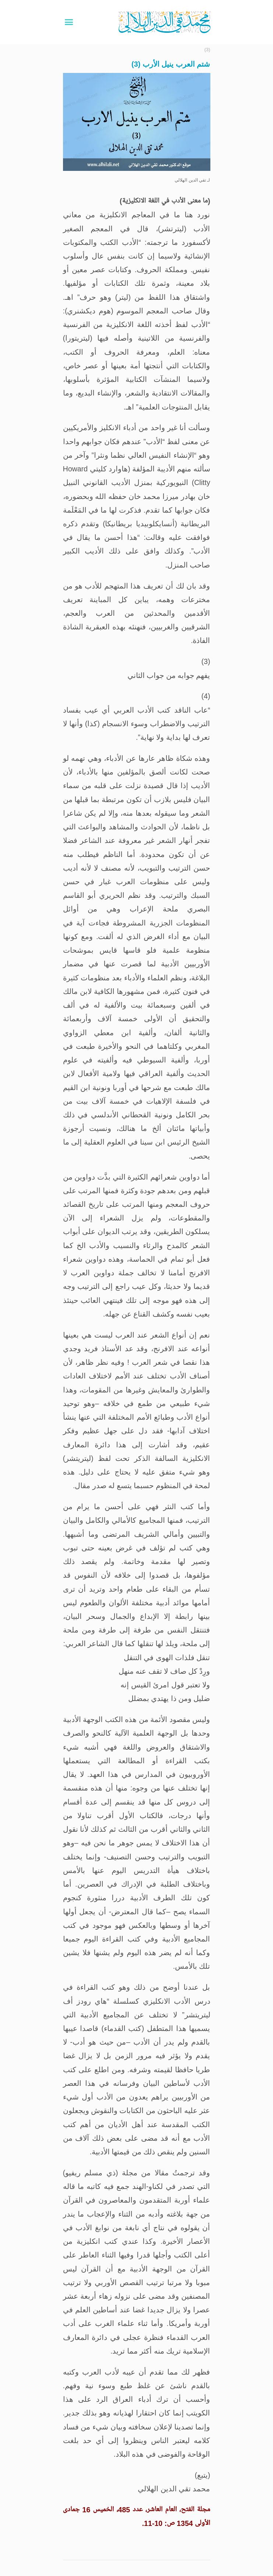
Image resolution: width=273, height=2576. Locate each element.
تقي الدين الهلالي (190, 180)
